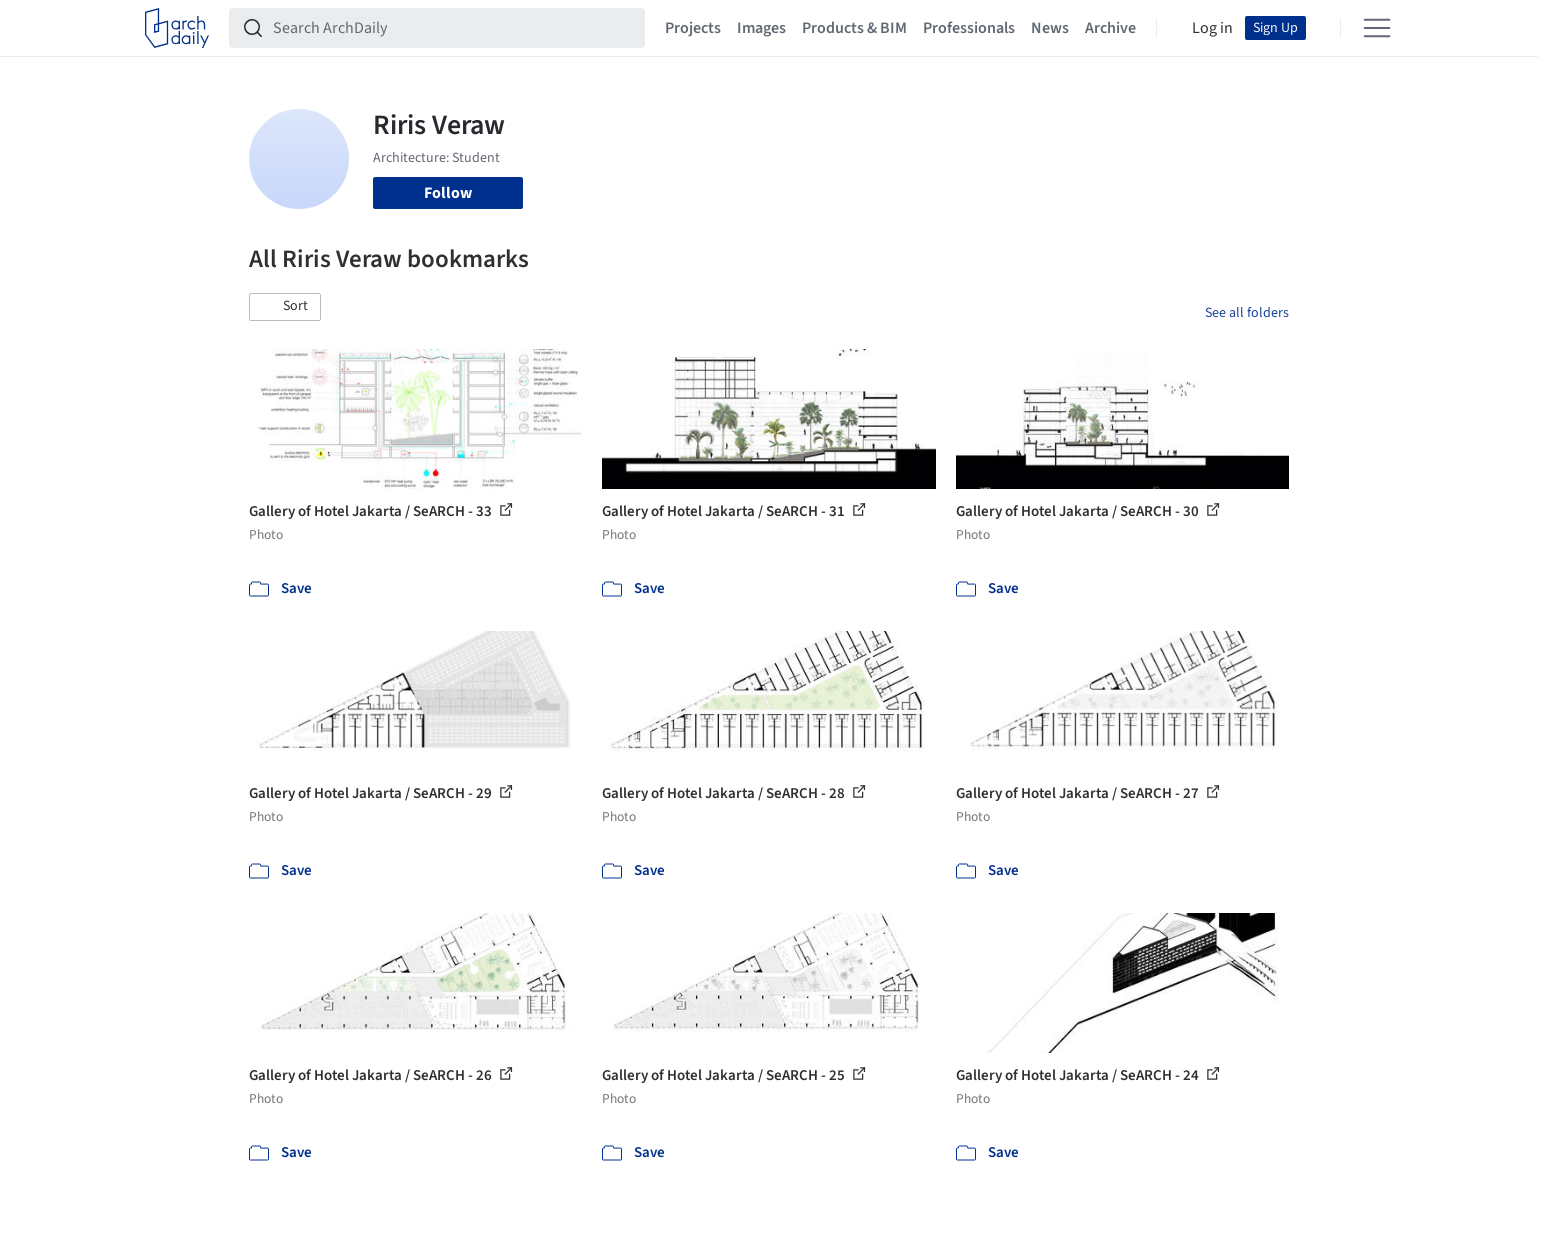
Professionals (969, 28)
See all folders (1247, 313)
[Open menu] (1377, 28)
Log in (1212, 28)
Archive (1110, 28)
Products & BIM (854, 28)
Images (761, 28)
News (1050, 28)
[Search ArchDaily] (453, 28)
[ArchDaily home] (177, 28)
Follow (448, 193)
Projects (693, 28)
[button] (285, 307)
